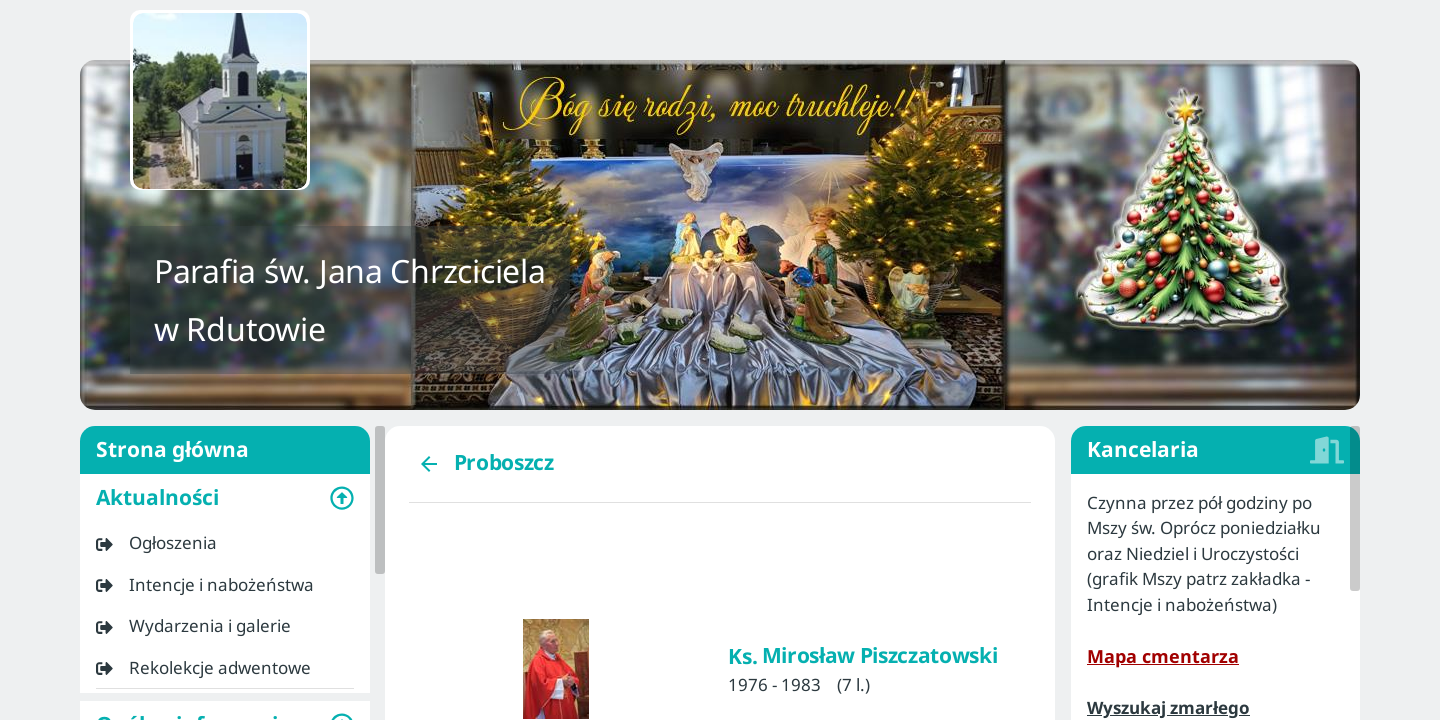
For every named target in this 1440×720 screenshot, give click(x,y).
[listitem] (225, 543)
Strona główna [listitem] (225, 450)
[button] (225, 498)
